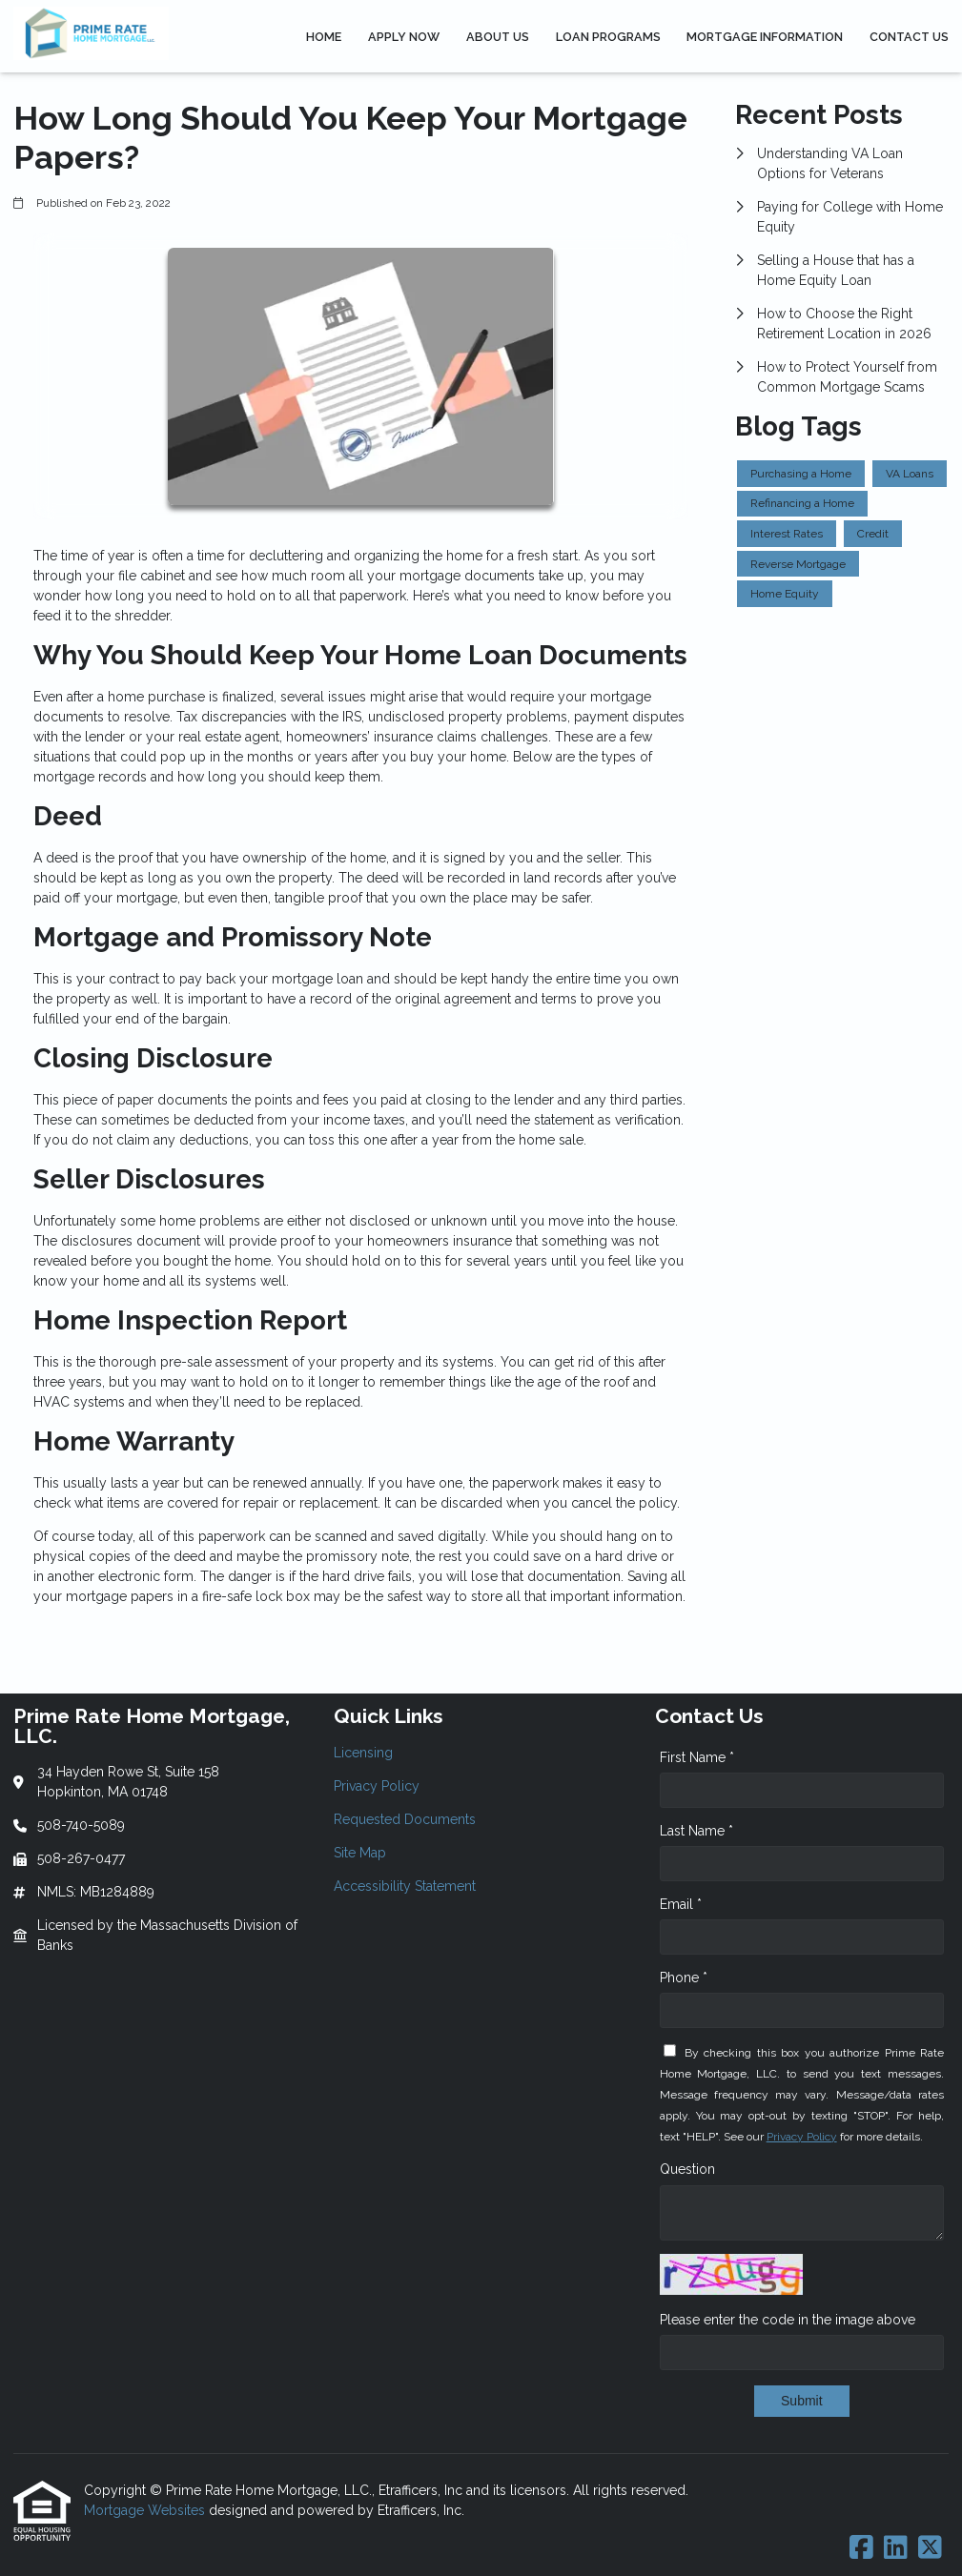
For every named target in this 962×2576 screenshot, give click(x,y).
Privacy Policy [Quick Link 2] (377, 1786)
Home (323, 37)
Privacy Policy (802, 2136)
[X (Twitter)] (930, 2548)
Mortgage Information (764, 37)
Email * (681, 1904)
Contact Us (909, 37)
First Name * (697, 1757)
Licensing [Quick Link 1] (363, 1752)
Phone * (683, 1977)
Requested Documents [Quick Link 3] (405, 1819)
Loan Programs (608, 37)
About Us (497, 37)
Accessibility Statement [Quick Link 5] (405, 1886)
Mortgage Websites (146, 2510)
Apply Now (404, 37)
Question (687, 2169)
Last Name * (696, 1830)
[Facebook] (861, 2548)
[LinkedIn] (896, 2548)
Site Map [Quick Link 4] (360, 1852)
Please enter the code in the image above (787, 2319)
